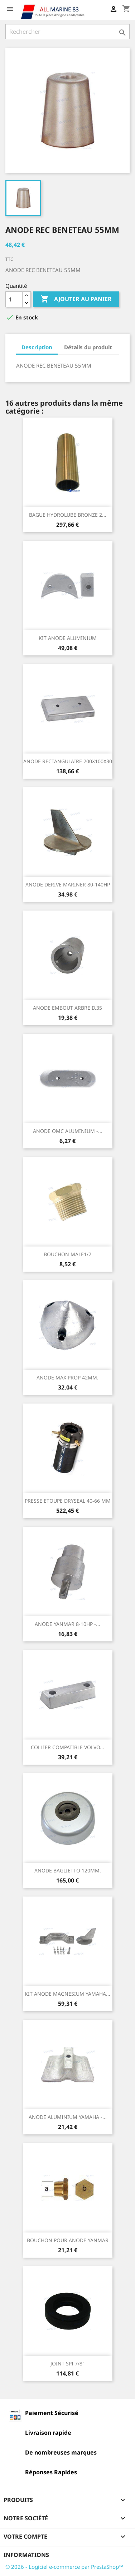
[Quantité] (14, 299)
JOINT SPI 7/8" (67, 2363)
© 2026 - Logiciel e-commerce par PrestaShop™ (64, 2566)
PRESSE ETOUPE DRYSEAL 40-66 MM (68, 1500)
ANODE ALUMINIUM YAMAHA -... (68, 2117)
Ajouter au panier (76, 299)
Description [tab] (36, 347)
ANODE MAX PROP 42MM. (67, 1377)
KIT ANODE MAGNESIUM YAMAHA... (67, 1993)
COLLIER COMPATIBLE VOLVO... (67, 1747)
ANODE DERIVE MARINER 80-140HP (67, 884)
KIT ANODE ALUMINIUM (68, 638)
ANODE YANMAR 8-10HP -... (67, 1624)
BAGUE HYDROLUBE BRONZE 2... (67, 514)
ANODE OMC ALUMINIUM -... (67, 1131)
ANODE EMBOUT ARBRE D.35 (67, 1007)
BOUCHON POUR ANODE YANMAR (68, 2240)
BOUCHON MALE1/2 (67, 1254)
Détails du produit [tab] (88, 347)
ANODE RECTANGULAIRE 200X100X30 (67, 761)
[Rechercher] (67, 31)
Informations (26, 2555)
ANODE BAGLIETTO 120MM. (67, 1870)
